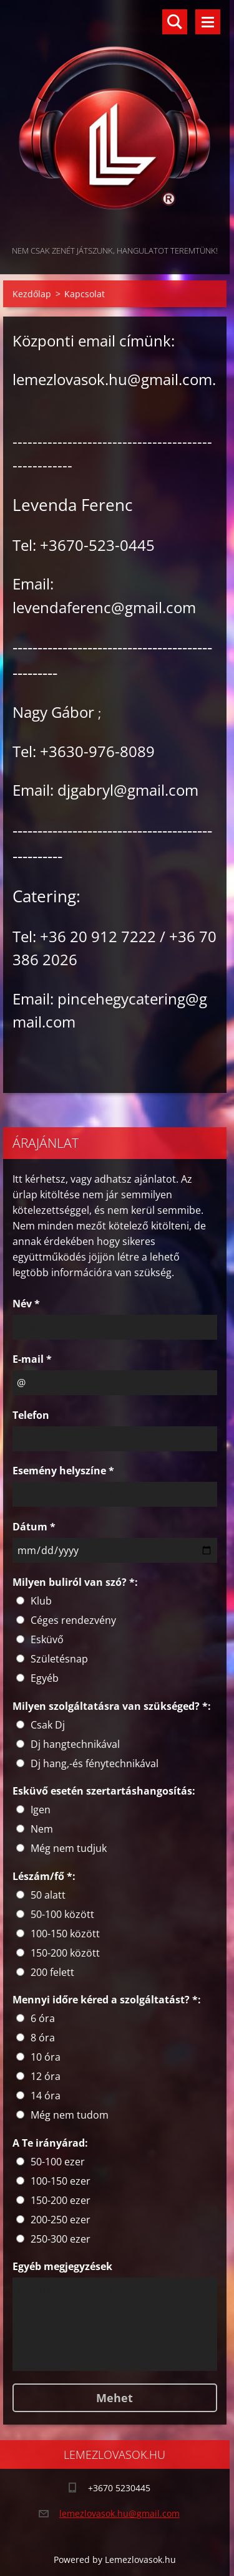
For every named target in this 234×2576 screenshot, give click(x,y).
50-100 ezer (58, 2161)
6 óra (43, 2018)
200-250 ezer (60, 2219)
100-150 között (65, 1933)
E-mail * (32, 1359)
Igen (41, 1809)
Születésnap (59, 1659)
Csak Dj (48, 1725)
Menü (207, 21)
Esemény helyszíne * (63, 1470)
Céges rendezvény (73, 1620)
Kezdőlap (31, 294)
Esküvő (47, 1639)
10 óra (46, 2057)
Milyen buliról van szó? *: (75, 1582)
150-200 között (65, 1953)
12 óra (46, 2076)
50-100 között (62, 1914)
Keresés (174, 21)
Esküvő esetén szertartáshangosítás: (103, 1791)
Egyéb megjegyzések (62, 2266)
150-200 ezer (60, 2200)
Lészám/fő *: (44, 1876)
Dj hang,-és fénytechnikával (94, 1763)
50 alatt (48, 1895)
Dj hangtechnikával (75, 1744)
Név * (26, 1303)
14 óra (46, 2095)
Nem (42, 1829)
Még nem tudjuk (69, 1848)
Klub (41, 1601)
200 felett (52, 1972)
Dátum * (34, 1527)
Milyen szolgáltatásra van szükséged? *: (111, 1706)
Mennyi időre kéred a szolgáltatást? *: (106, 1999)
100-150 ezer (60, 2181)
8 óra (43, 2037)
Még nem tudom (70, 2115)
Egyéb (45, 1678)
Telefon (30, 1415)
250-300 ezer (60, 2239)
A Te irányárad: (50, 2143)
